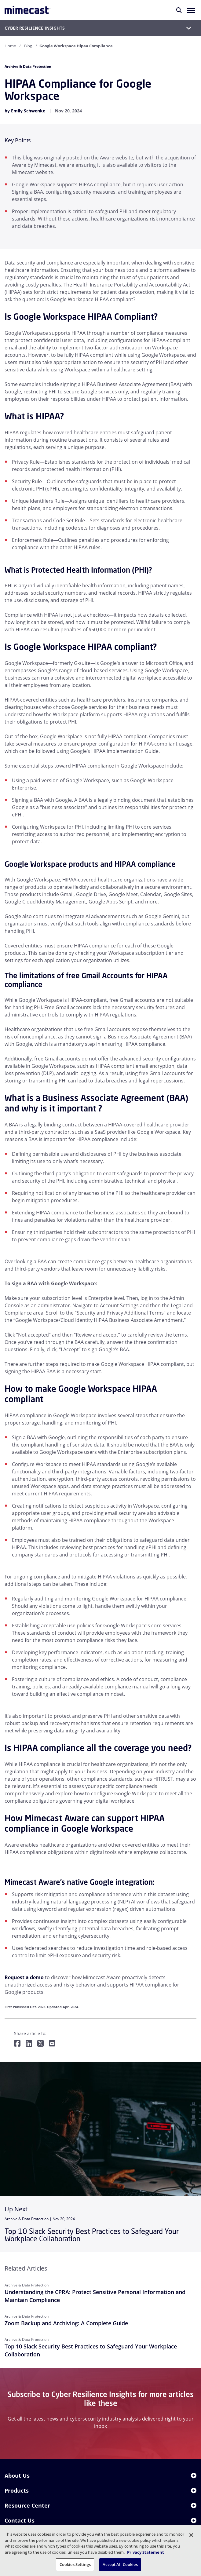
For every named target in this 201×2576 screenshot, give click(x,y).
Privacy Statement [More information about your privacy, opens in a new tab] (145, 2552)
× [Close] (51, 2471)
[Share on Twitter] (40, 2044)
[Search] (179, 10)
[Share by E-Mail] (52, 2044)
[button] (191, 10)
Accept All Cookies (120, 2564)
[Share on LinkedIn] (29, 2044)
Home (10, 46)
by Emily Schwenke (25, 111)
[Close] (191, 2535)
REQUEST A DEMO (130, 2471)
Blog (28, 46)
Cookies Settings (75, 2564)
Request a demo (24, 1977)
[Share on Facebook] (17, 2044)
